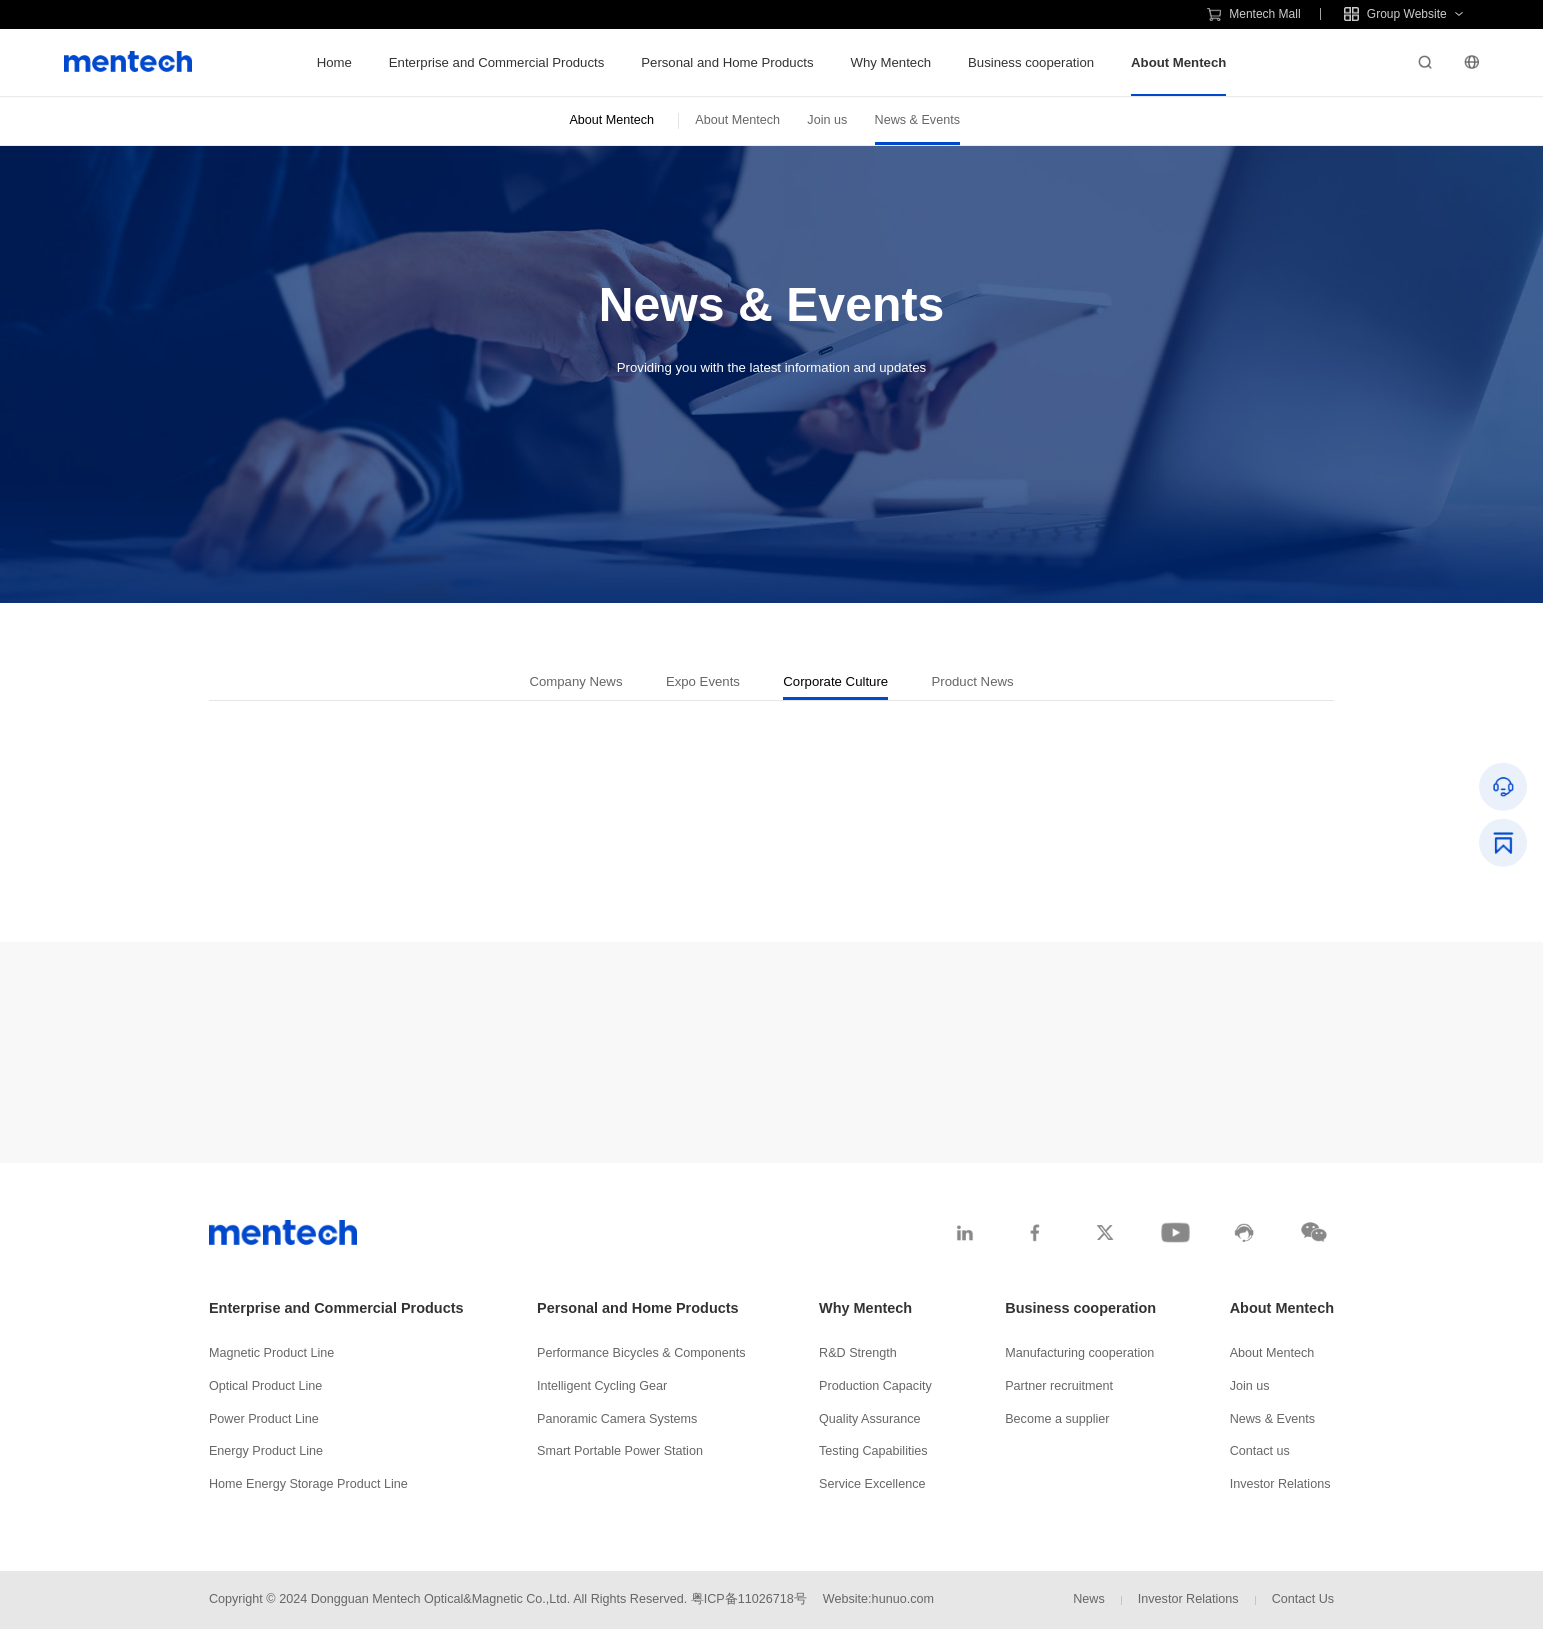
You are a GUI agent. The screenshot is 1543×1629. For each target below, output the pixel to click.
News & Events (917, 120)
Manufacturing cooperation (1079, 1353)
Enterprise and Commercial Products (496, 62)
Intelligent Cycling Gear (602, 1386)
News (1089, 1599)
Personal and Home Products (727, 62)
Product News (973, 681)
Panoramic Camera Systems (617, 1419)
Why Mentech (890, 62)
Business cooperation (1031, 62)
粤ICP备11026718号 (749, 1599)
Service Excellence (872, 1484)
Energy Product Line (266, 1451)
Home (334, 62)
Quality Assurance (870, 1419)
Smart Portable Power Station (620, 1451)
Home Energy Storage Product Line (308, 1484)
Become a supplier (1057, 1419)
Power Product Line (264, 1419)
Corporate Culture (835, 681)
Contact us (1260, 1451)
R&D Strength (858, 1353)
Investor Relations (1280, 1484)
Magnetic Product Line (271, 1353)
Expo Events (703, 681)
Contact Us (1303, 1599)
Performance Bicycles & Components (641, 1353)
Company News (575, 681)
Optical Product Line (265, 1386)
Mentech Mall (1254, 14)
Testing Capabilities (873, 1451)
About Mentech (1178, 62)
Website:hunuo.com (878, 1599)
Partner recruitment (1059, 1386)
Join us (827, 120)
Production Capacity (875, 1386)
